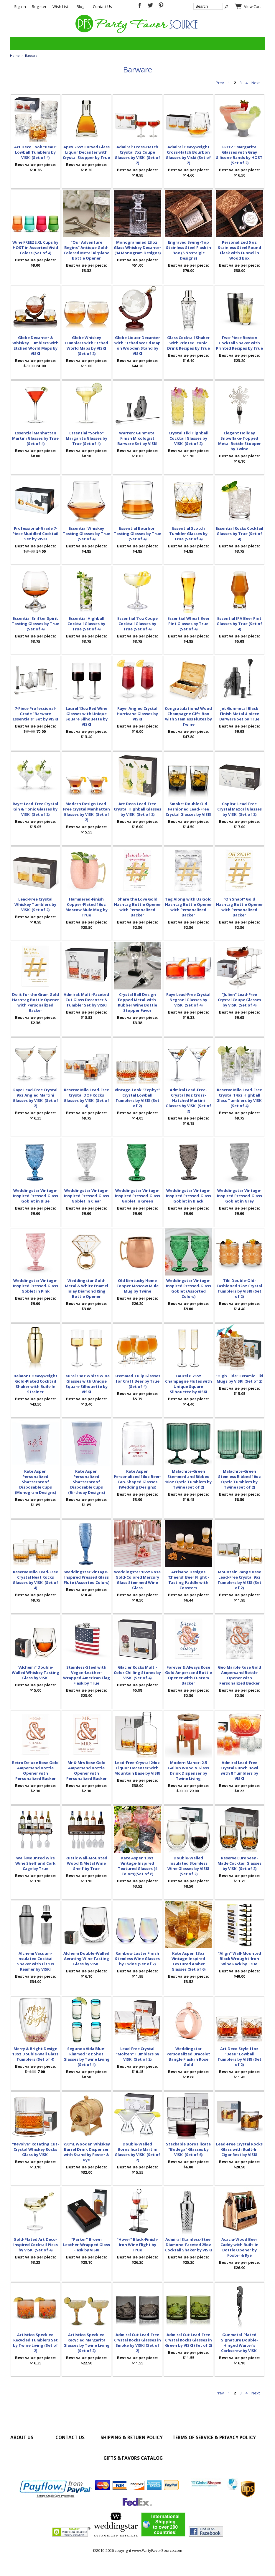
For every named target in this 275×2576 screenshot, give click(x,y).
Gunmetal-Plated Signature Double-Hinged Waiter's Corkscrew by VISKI (239, 2342)
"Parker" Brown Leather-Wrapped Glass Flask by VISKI (86, 2245)
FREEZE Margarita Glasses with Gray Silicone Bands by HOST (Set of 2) (239, 154)
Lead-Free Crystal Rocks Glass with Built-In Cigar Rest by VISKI (239, 2149)
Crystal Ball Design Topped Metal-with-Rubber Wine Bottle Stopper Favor (137, 1002)
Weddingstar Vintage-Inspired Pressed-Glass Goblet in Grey (239, 1196)
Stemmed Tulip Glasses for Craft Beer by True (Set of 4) (137, 1381)
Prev (220, 82)
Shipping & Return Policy (132, 2437)
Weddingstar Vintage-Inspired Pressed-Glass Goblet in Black (188, 1196)
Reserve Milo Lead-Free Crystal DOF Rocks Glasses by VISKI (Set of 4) (86, 1097)
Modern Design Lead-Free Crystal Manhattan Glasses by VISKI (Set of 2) (86, 811)
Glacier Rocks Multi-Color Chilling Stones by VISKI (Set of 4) (137, 1672)
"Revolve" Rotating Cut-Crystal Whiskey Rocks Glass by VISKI (35, 2149)
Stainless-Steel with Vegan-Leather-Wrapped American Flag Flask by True (86, 1675)
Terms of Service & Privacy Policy (214, 2437)
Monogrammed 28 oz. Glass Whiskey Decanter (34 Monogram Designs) (137, 247)
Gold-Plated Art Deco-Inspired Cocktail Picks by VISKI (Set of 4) (35, 2245)
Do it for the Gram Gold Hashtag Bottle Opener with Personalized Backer (35, 1002)
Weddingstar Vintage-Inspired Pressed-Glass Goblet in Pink (35, 1286)
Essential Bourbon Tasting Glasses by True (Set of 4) (137, 534)
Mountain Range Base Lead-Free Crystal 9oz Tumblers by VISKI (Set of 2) (239, 1579)
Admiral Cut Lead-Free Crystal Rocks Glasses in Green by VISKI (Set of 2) (188, 2340)
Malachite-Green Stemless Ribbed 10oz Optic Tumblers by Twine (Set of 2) (239, 1479)
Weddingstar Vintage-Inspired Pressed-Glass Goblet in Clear (86, 1196)
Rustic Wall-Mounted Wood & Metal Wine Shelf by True (86, 1863)
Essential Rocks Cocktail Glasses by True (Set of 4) (239, 534)
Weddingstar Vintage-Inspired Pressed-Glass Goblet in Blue (35, 1196)
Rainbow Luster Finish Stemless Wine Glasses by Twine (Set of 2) (137, 1959)
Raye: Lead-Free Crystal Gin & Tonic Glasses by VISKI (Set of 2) (35, 809)
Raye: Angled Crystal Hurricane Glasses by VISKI (137, 714)
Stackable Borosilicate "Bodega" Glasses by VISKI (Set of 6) (188, 2149)
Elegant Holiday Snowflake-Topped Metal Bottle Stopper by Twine (239, 440)
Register (39, 6)
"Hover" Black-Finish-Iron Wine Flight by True (137, 2245)
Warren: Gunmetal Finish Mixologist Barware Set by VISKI (137, 438)
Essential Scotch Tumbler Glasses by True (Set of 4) (188, 534)
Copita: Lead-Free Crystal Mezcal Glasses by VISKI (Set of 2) (239, 809)
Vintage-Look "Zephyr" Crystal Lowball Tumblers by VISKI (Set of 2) (137, 1097)
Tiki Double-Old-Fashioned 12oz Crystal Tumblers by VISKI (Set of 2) (239, 1288)
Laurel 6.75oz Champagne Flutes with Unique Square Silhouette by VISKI (188, 1383)
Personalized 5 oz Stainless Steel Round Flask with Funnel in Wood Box (239, 250)
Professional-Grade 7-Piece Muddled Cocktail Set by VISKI (35, 534)
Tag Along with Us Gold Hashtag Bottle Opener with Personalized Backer (188, 907)
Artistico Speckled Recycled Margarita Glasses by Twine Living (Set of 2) (86, 2342)
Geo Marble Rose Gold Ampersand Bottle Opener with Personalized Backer (239, 1675)
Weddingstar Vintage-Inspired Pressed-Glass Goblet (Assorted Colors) (188, 1288)
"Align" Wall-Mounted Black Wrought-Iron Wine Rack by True (239, 1959)
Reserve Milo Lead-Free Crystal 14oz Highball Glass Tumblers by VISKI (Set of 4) (239, 1097)
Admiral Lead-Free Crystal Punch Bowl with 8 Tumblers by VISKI (239, 1770)
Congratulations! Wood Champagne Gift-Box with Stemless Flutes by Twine (188, 716)
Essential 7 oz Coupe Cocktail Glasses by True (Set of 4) (137, 624)
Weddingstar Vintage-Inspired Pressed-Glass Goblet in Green (137, 1196)
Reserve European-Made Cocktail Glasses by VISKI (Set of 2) (239, 1863)
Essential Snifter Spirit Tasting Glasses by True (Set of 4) (35, 624)
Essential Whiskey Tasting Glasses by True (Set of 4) (86, 534)
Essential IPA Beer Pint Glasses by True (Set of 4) (239, 624)
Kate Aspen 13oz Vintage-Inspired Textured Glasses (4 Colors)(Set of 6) (137, 1865)
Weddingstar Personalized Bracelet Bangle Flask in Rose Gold (188, 2056)
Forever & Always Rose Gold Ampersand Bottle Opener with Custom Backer (188, 1675)
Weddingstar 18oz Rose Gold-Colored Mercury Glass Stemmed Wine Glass (137, 1579)
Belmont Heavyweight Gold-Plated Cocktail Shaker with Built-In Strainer (35, 1383)
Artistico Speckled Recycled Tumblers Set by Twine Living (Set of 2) (35, 2342)
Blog (80, 6)
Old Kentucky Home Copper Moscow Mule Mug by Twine (137, 1286)
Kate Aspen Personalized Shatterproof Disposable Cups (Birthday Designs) (86, 1482)
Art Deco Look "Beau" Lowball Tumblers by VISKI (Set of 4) (35, 152)
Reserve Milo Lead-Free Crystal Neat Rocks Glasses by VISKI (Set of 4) (35, 1579)
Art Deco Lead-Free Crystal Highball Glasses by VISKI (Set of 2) (137, 809)
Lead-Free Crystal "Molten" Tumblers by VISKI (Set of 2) (137, 2054)
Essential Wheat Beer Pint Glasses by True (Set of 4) (188, 624)
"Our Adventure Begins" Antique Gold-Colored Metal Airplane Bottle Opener (86, 250)
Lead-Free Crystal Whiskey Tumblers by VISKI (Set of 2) (35, 904)
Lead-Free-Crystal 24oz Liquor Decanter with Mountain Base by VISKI (137, 1768)
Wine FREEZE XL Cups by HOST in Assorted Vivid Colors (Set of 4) (35, 247)
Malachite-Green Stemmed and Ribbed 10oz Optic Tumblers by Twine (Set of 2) (188, 1479)
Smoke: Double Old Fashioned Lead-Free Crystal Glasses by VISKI (188, 809)
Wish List (60, 6)
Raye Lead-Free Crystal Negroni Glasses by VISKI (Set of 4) (188, 1000)
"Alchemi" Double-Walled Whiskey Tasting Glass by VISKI (35, 1672)
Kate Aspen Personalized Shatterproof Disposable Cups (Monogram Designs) (35, 1482)
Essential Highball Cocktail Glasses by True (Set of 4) (86, 624)
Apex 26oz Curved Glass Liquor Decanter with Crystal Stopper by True (86, 152)
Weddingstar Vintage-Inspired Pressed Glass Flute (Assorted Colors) (86, 1577)
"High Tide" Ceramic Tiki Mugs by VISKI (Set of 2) (239, 1378)
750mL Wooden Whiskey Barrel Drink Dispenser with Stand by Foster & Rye (86, 2152)
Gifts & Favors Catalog (133, 2458)
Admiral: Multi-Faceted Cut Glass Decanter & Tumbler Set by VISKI (86, 1000)
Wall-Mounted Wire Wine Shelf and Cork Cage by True (35, 1863)
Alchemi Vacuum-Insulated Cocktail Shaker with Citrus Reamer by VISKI (35, 1961)
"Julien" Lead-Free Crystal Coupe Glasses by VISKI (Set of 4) (239, 1000)
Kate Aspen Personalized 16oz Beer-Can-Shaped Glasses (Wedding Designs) (137, 1479)
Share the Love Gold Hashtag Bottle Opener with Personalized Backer (137, 907)
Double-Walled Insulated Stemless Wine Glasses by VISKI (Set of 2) (188, 1865)
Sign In (20, 6)
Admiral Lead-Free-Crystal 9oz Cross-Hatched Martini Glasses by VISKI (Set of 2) (188, 1100)
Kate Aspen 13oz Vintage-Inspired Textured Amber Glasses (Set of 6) (188, 1961)
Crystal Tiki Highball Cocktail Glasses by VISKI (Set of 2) (188, 438)
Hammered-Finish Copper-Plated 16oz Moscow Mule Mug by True (86, 907)
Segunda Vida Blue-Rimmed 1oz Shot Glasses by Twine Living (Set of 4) (86, 2056)
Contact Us (102, 6)
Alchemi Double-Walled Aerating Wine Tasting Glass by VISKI (86, 1959)
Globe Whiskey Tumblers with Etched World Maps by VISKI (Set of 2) (86, 345)
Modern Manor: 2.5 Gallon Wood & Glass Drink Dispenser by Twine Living (188, 1770)
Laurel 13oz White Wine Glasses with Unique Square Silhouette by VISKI (86, 1383)
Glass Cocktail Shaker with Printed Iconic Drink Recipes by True (188, 343)
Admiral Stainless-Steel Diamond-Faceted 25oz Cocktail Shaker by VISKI (188, 2245)
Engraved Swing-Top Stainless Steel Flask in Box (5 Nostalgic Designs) (188, 250)
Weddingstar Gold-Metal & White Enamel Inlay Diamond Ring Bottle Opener (86, 1288)
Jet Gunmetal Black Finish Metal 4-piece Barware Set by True (239, 714)
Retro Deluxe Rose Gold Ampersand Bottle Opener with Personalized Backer (35, 1770)
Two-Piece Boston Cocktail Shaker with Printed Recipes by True (239, 343)
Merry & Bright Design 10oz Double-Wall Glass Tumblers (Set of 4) (35, 2054)
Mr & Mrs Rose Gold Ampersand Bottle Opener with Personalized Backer (86, 1770)
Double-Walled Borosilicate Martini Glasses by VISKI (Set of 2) (137, 2152)
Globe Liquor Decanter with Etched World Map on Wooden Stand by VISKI (137, 345)
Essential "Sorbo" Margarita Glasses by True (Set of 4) (86, 438)
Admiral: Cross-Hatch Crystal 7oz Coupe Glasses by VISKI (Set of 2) (137, 154)
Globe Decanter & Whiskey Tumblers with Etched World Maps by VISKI (35, 345)
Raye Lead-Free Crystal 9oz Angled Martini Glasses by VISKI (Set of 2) (35, 1097)
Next (255, 82)
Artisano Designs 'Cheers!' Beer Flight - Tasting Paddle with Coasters (188, 1579)
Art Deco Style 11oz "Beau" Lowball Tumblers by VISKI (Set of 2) (239, 2056)
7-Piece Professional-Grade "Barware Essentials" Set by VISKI (35, 714)
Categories (17, 43)
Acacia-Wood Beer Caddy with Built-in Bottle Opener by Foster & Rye (239, 2247)
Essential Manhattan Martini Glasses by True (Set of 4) (35, 438)
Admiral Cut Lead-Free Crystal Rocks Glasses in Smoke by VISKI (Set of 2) (137, 2342)
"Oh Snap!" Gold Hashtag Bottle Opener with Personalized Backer (239, 907)
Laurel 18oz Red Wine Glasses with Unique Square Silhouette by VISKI (86, 716)
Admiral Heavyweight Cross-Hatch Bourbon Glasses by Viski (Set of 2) (188, 154)
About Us (21, 2437)
